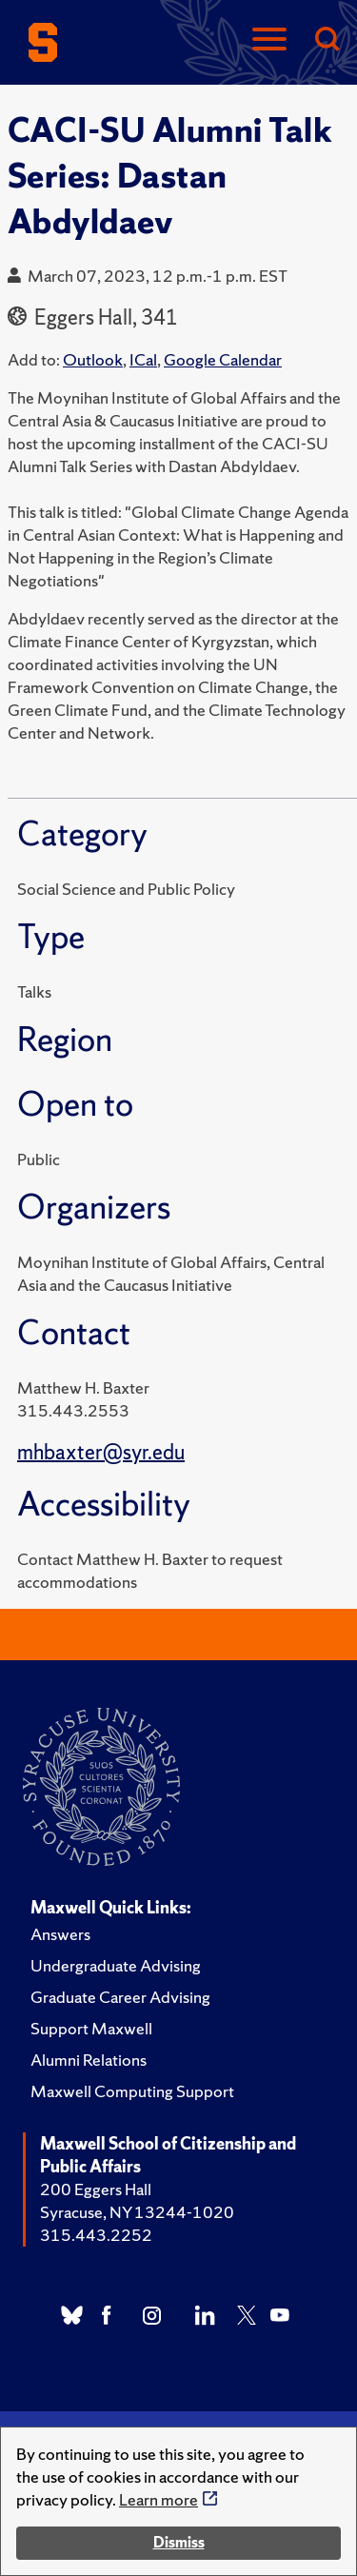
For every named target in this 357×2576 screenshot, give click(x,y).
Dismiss (179, 2542)
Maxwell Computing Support (132, 2091)
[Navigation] (269, 40)
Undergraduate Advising (115, 1965)
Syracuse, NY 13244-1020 (137, 2212)
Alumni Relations (88, 2060)
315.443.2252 (96, 2235)
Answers (60, 1934)
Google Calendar (223, 359)
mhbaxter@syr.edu (101, 1452)
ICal (143, 359)
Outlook (93, 359)
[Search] (326, 40)
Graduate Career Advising (120, 1997)
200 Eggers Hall (95, 2189)
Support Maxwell (91, 2028)
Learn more (158, 2499)
